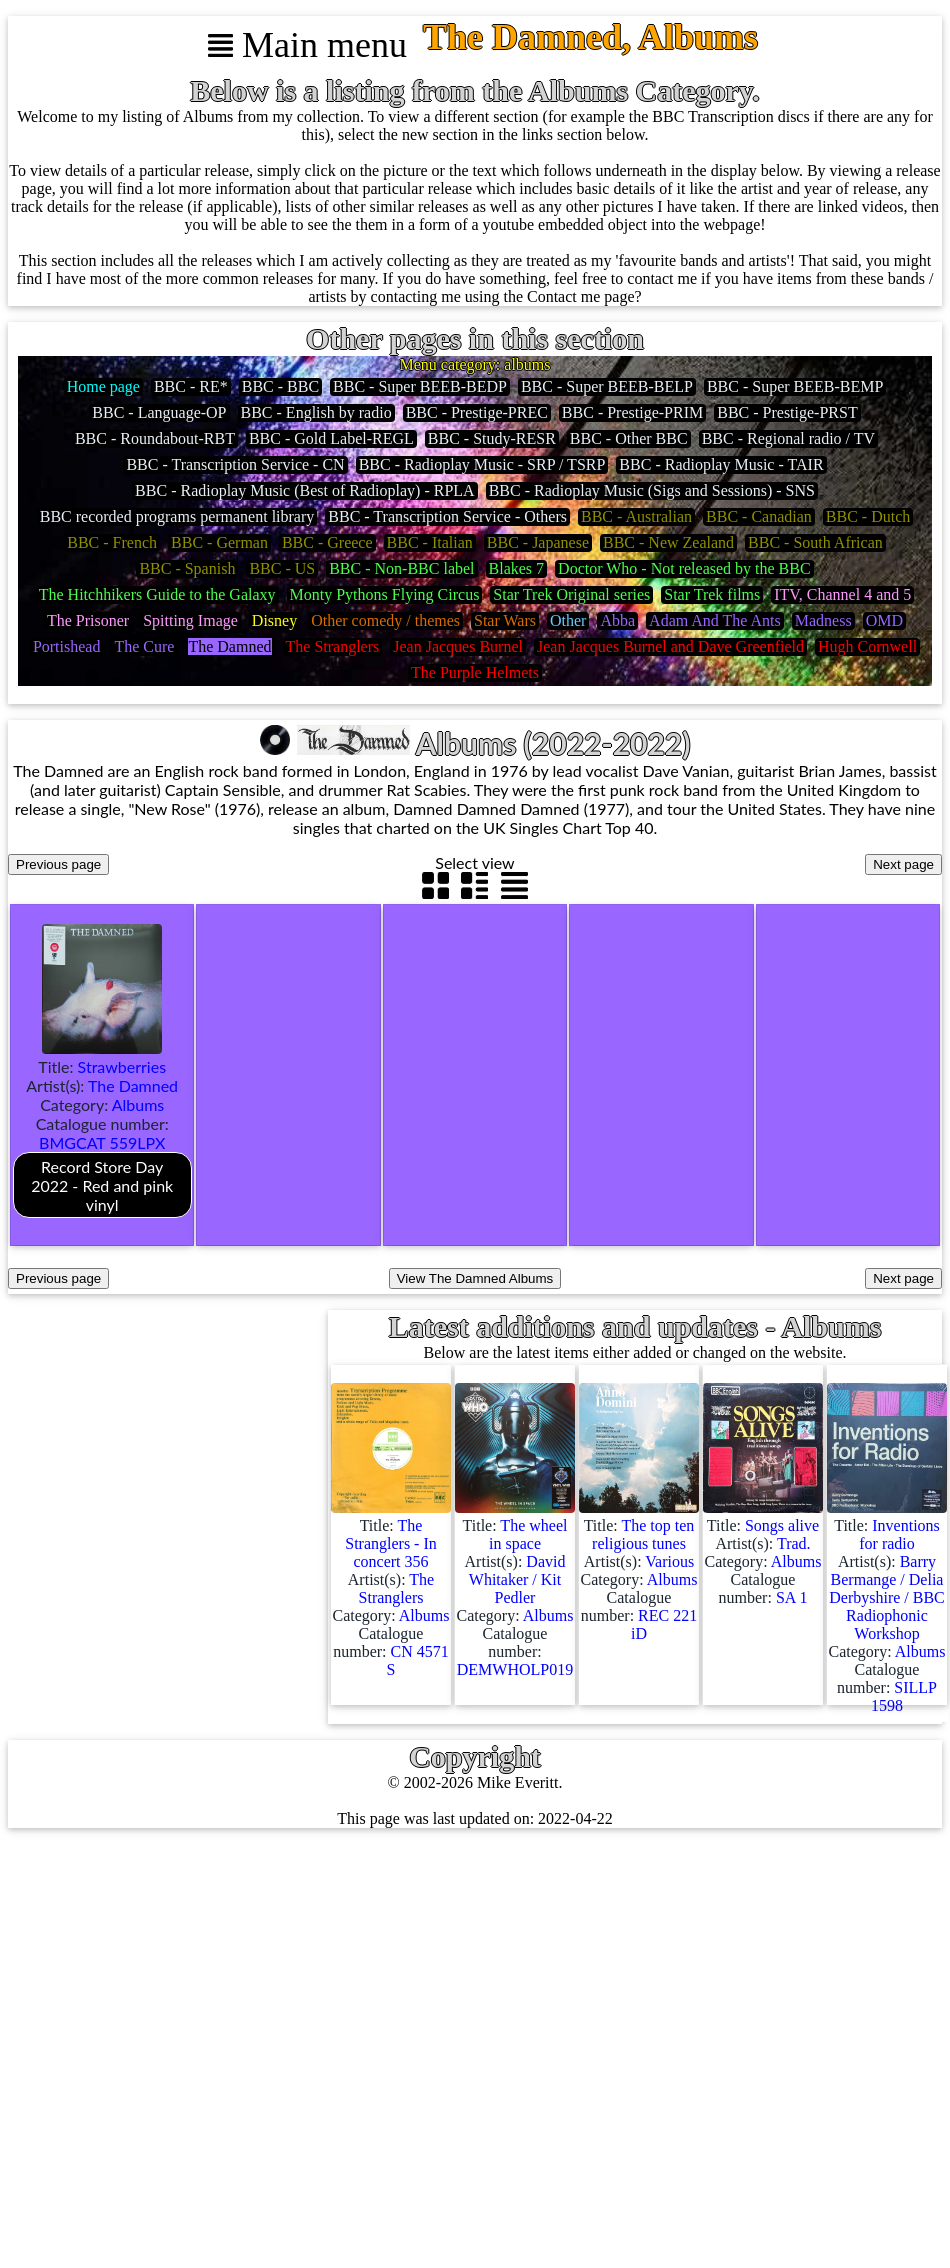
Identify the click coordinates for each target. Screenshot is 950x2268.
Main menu (307, 45)
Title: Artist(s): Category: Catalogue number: (102, 1125)
